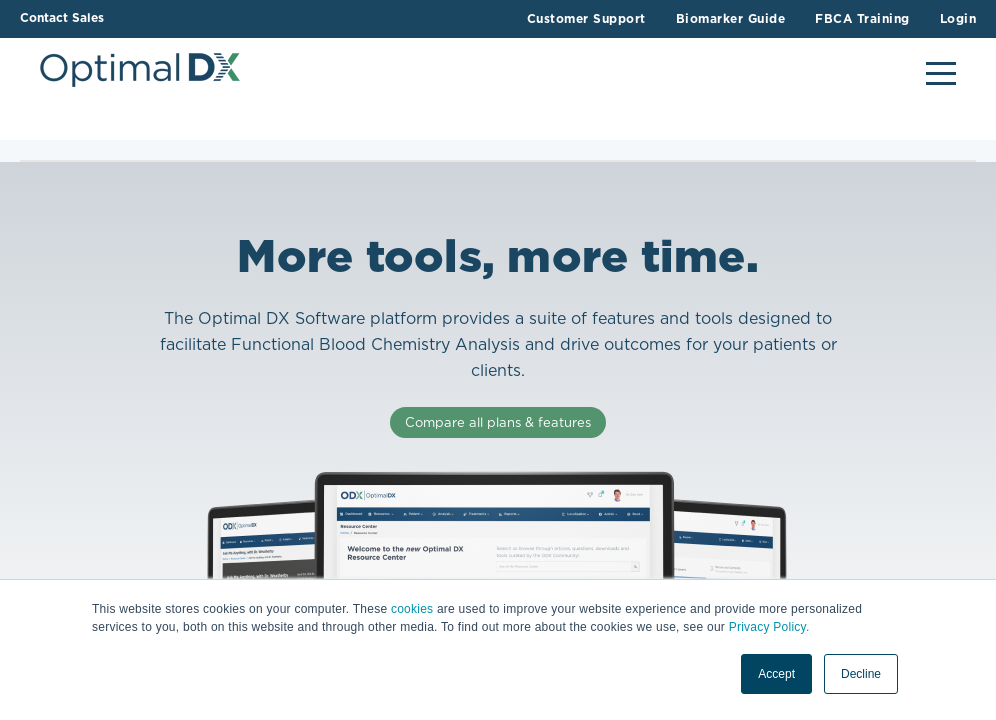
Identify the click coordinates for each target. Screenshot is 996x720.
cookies (412, 609)
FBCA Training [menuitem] (862, 19)
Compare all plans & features (498, 422)
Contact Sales (62, 18)
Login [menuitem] (958, 19)
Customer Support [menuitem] (586, 19)
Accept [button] (776, 674)
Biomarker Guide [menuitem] (731, 19)
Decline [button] (861, 674)
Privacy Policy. (769, 627)
